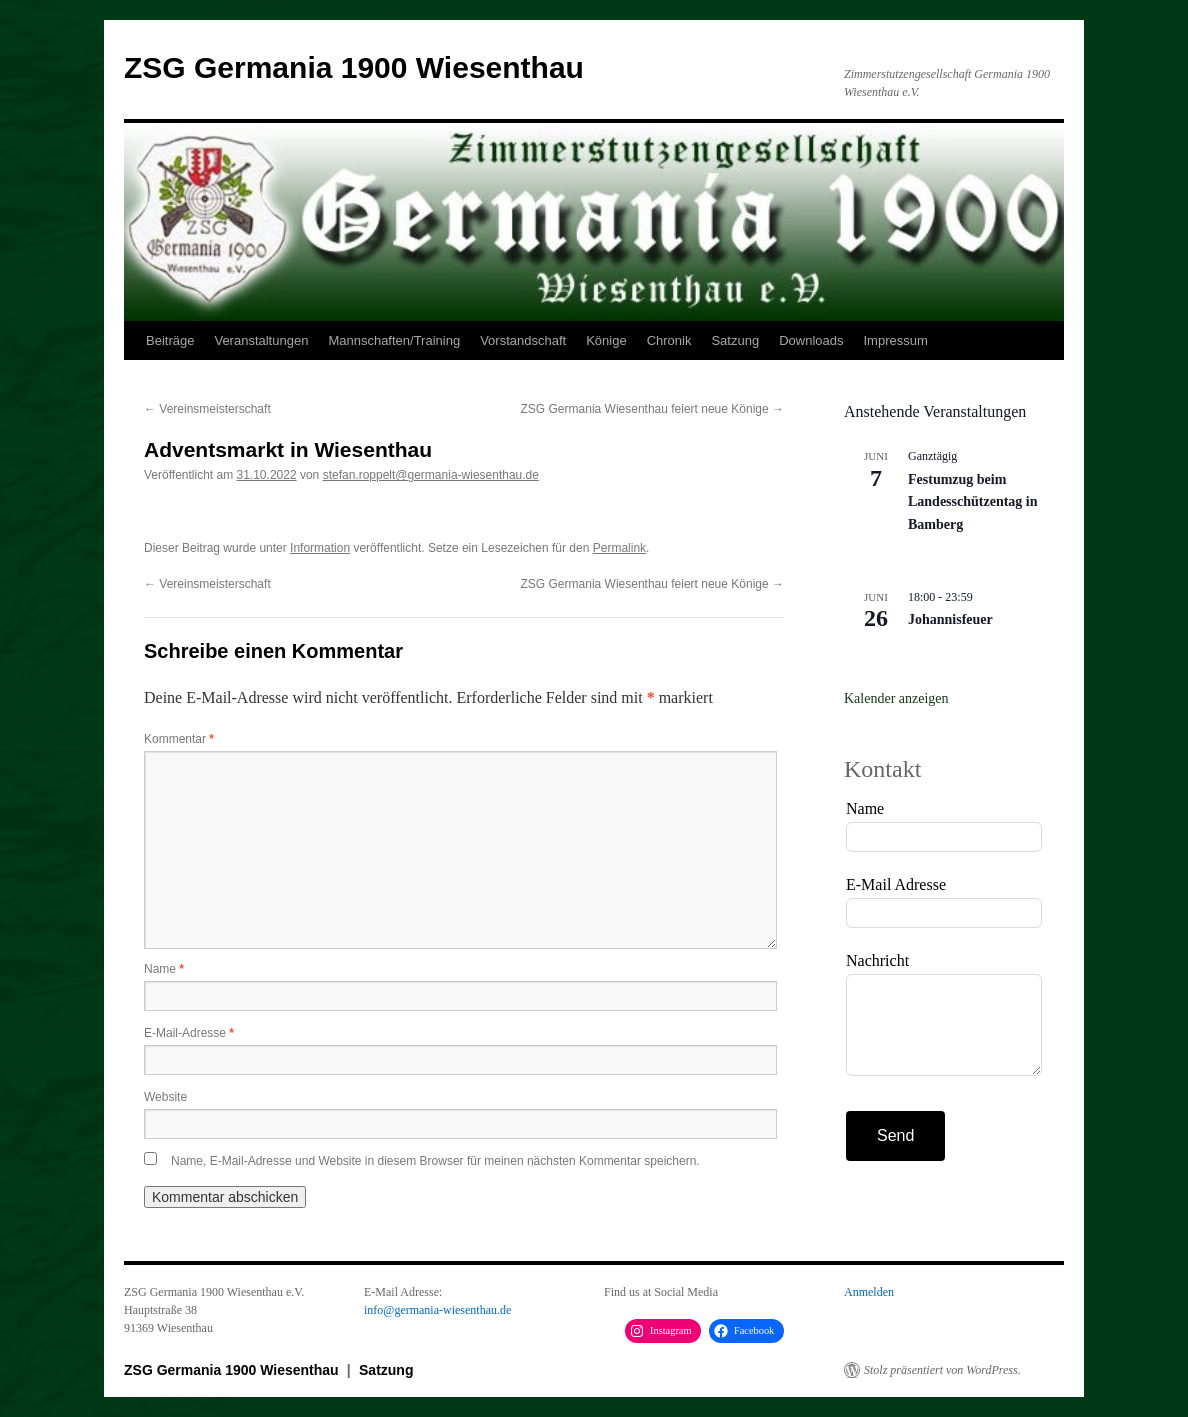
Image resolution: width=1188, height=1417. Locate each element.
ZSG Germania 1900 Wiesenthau (354, 67)
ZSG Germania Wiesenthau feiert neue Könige (652, 409)
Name (164, 969)
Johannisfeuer (950, 619)
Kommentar (179, 739)
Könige (606, 340)
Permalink (619, 548)
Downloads (811, 340)
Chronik (669, 340)
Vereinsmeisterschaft (207, 409)
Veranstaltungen (261, 340)
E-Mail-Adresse (189, 1033)
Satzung (735, 340)
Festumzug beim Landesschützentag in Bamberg (973, 502)
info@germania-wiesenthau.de (437, 1310)
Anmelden (869, 1292)
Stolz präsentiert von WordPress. (942, 1370)
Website (165, 1097)
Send (895, 1135)
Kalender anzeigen (896, 698)
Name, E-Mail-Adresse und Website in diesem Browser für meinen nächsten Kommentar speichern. (435, 1161)
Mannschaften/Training (394, 340)
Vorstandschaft (523, 340)
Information (320, 548)
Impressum (895, 340)
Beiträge (170, 340)
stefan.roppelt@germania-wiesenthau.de (431, 475)
